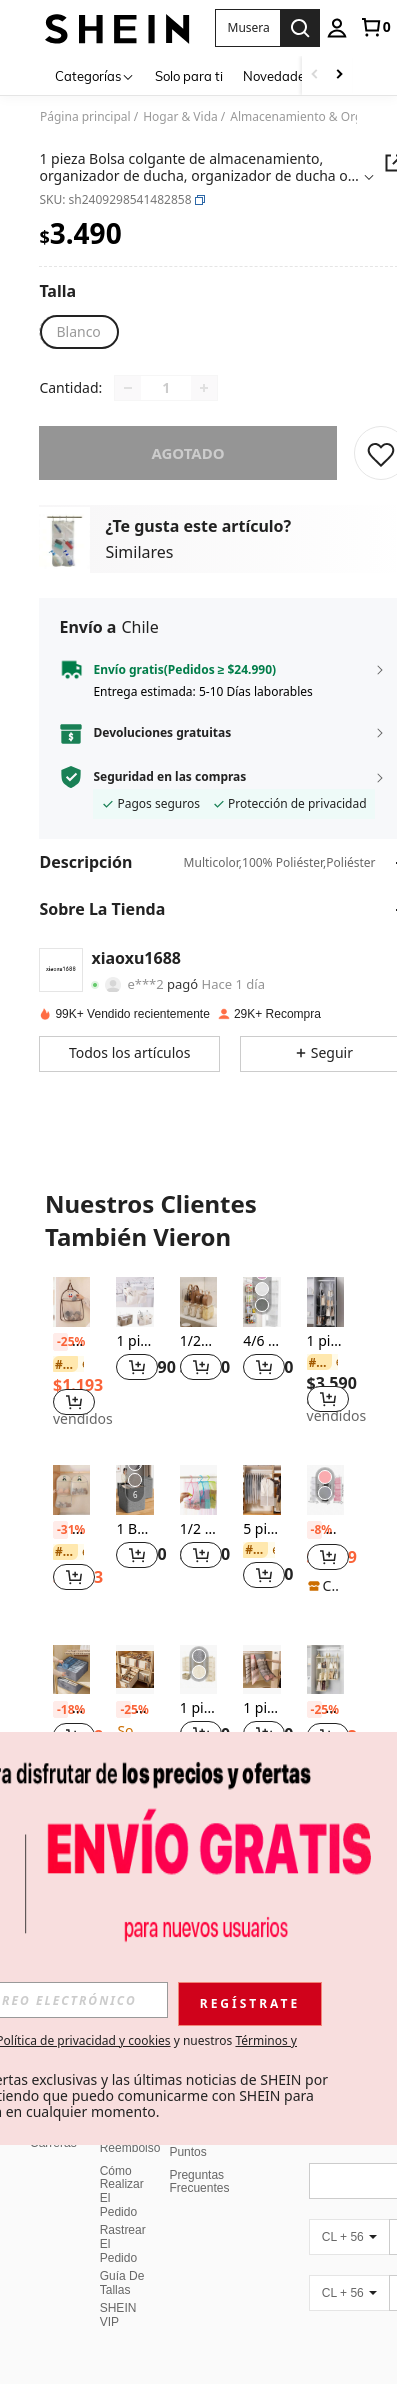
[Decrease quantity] (128, 388)
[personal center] (337, 28)
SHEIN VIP (118, 2277)
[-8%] (314, 1530)
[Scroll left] (315, 75)
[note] (325, 1586)
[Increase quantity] (204, 388)
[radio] (78, 332)
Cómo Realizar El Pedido (122, 2154)
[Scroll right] (339, 75)
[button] (200, 200)
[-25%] (60, 1342)
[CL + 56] (349, 2199)
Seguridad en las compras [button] (169, 777)
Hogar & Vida (180, 117)
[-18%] (60, 1710)
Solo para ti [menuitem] (189, 76)
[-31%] (60, 1530)
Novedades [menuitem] (277, 76)
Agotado (187, 453)
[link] (375, 27)
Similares (139, 552)
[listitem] (71, 1355)
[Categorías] (95, 75)
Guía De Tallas (122, 2245)
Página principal (85, 117)
